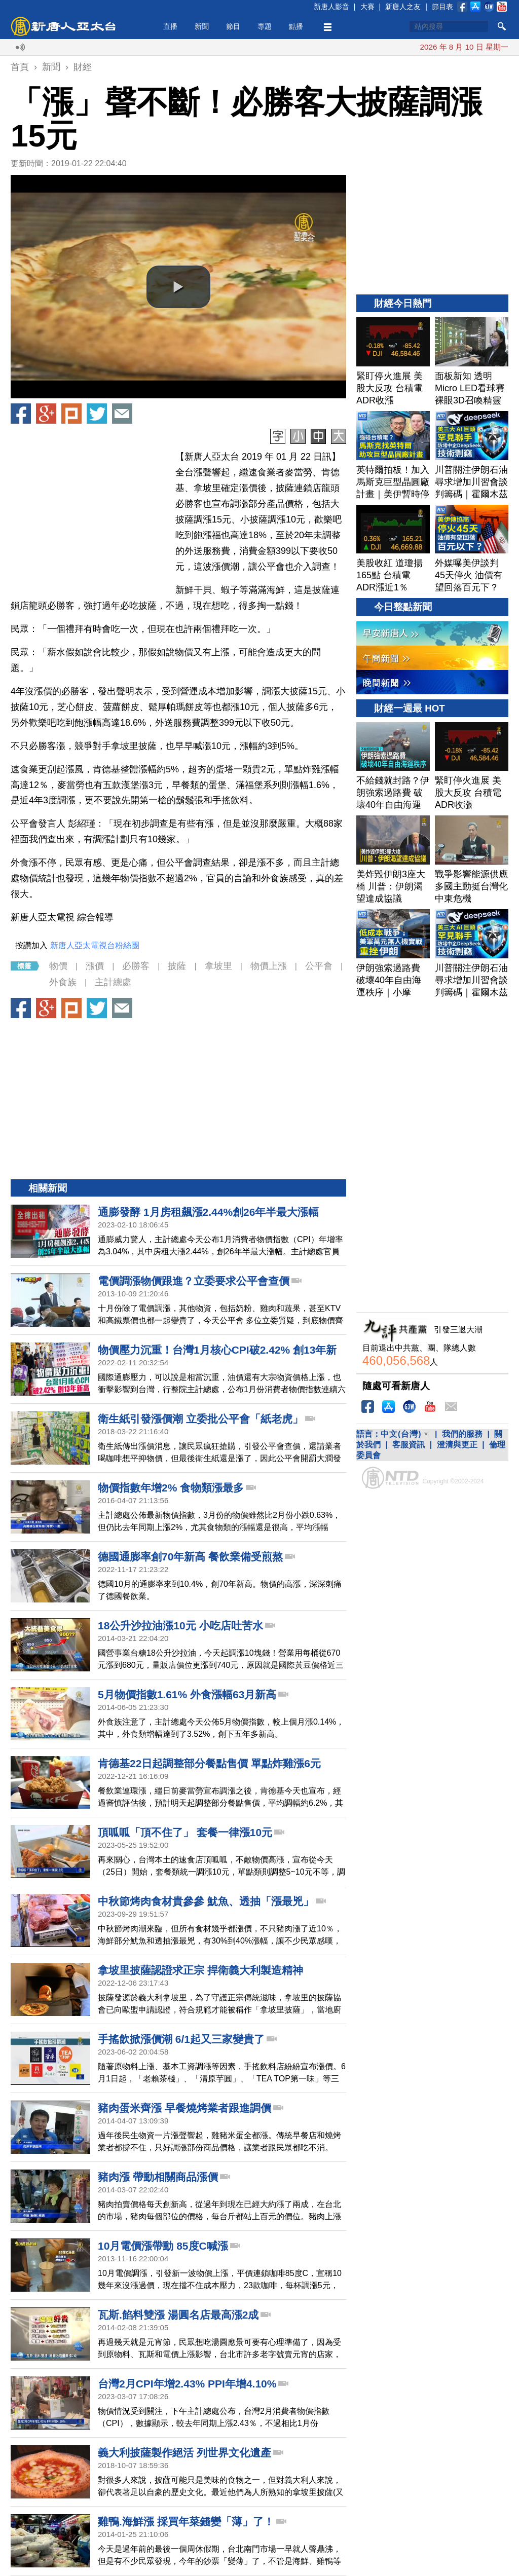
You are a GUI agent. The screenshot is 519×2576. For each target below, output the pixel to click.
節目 (233, 26)
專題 (264, 26)
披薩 (177, 966)
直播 (170, 26)
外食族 (63, 982)
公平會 (318, 966)
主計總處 (113, 982)
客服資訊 (408, 1444)
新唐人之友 (403, 7)
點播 (296, 26)
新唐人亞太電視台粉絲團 (94, 945)
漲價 (95, 966)
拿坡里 (218, 966)
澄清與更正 (457, 1444)
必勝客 (136, 966)
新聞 (202, 26)
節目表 (442, 7)
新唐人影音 (331, 7)
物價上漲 (268, 966)
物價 (58, 966)
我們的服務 (462, 1434)
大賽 (367, 7)
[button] (178, 287)
